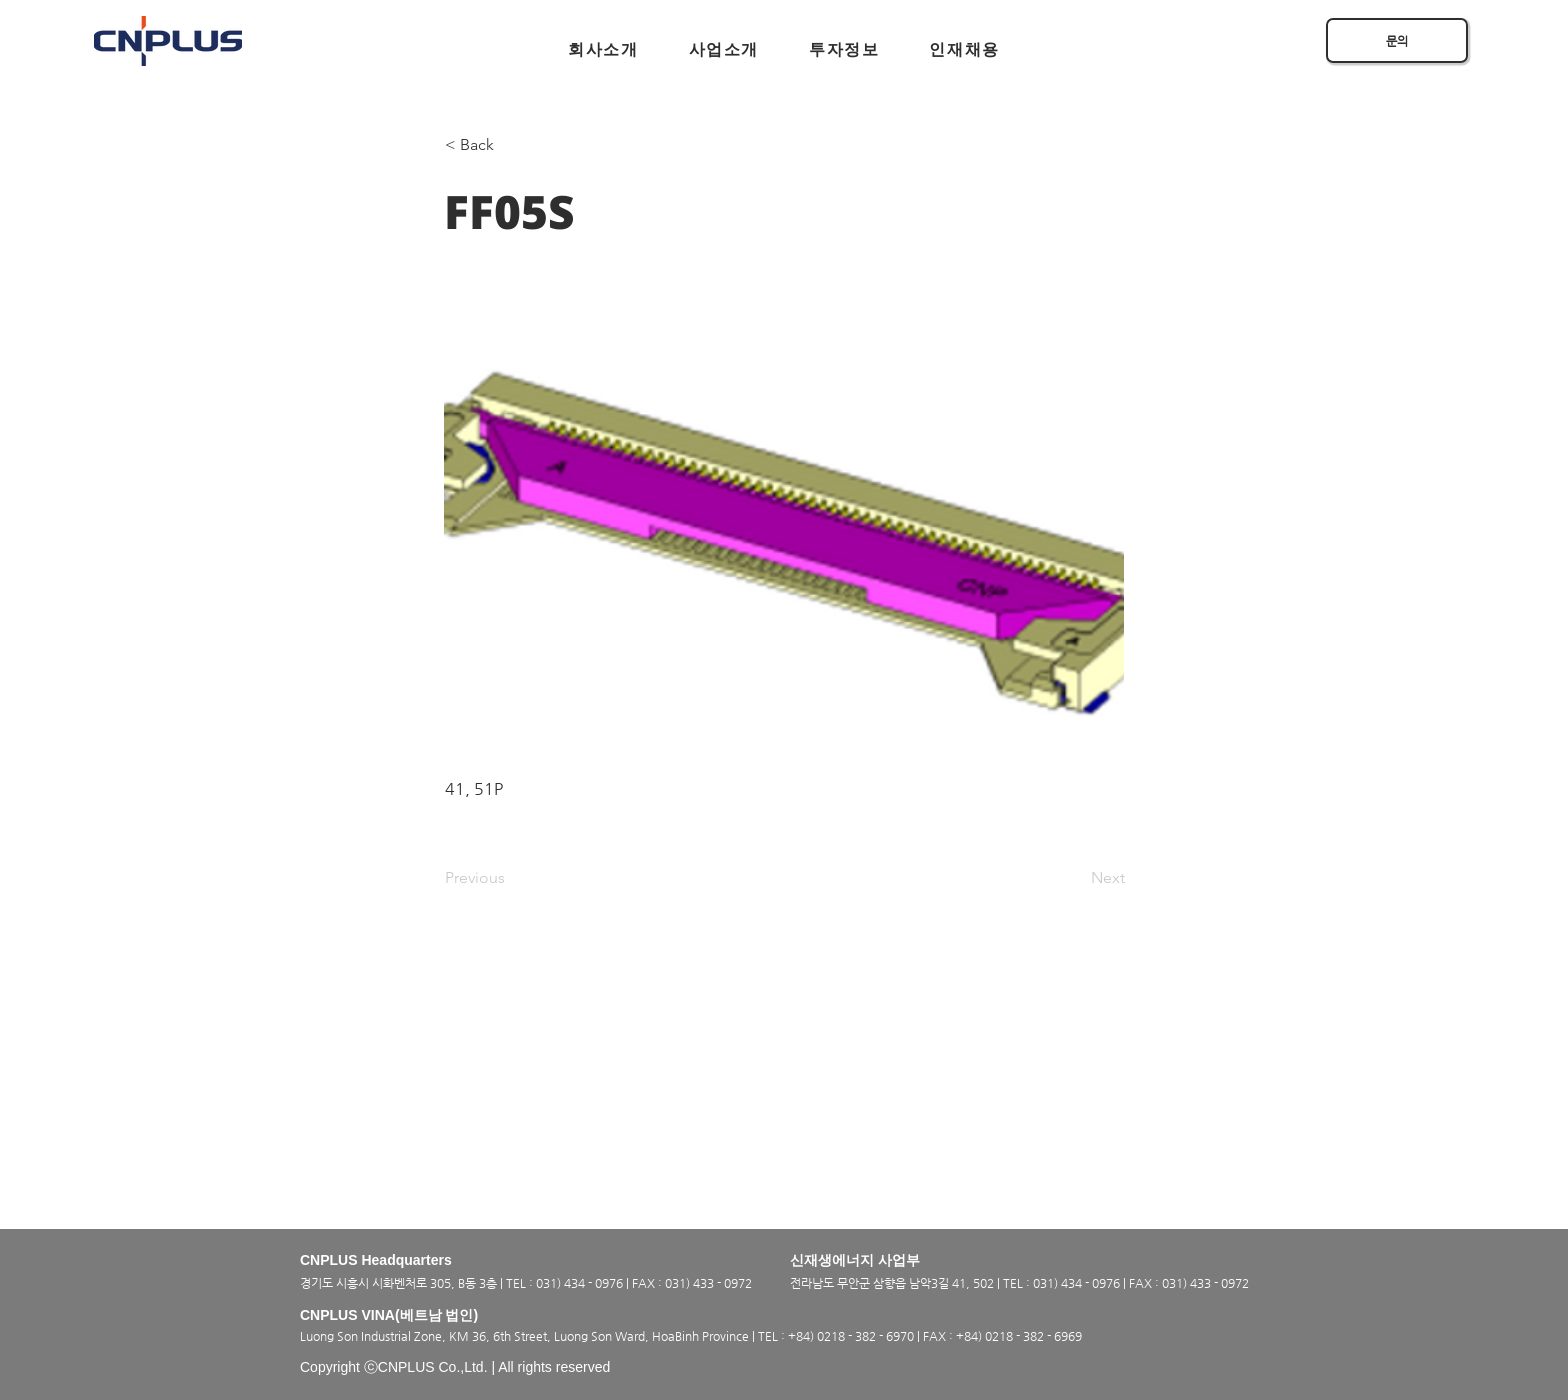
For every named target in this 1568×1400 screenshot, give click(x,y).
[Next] (1075, 878)
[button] (603, 49)
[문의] (1397, 40)
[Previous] (511, 878)
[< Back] (511, 145)
